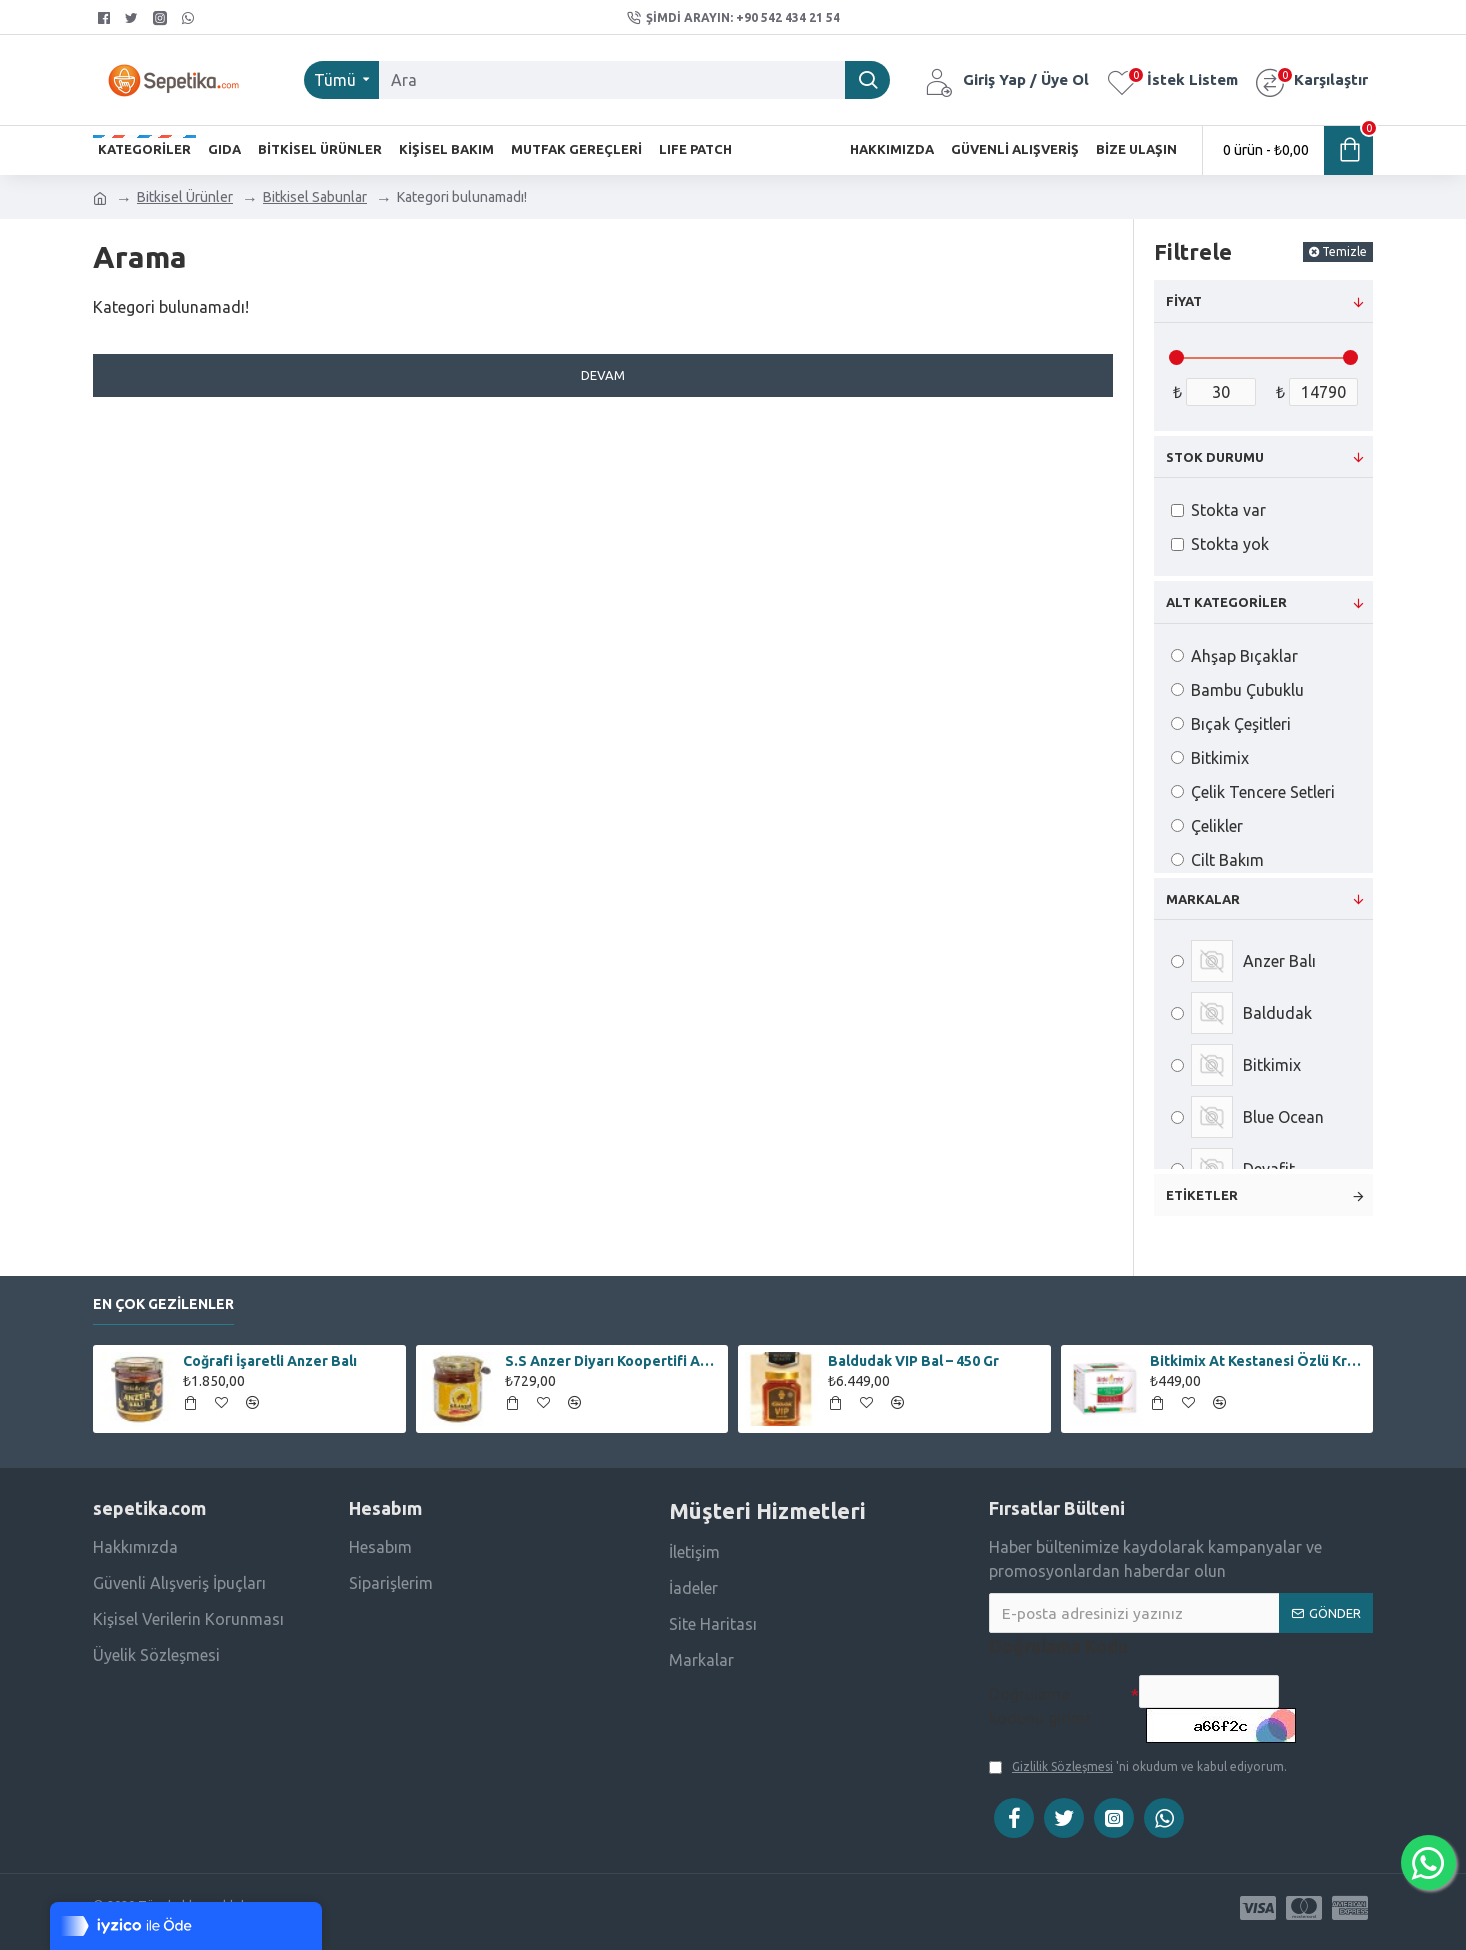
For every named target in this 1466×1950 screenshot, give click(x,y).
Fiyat (1184, 301)
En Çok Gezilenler (163, 1294)
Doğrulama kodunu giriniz (1040, 1696)
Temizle (1344, 251)
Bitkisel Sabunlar (315, 197)
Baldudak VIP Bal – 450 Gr (913, 1351)
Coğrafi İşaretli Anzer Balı (270, 1351)
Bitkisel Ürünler (185, 197)
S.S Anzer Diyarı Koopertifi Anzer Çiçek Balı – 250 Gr (613, 1351)
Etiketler (1202, 1195)
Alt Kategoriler (1226, 602)
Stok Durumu (1215, 457)
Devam (603, 375)
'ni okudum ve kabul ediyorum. (1138, 1767)
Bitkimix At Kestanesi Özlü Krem (1258, 1351)
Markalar (1203, 899)
